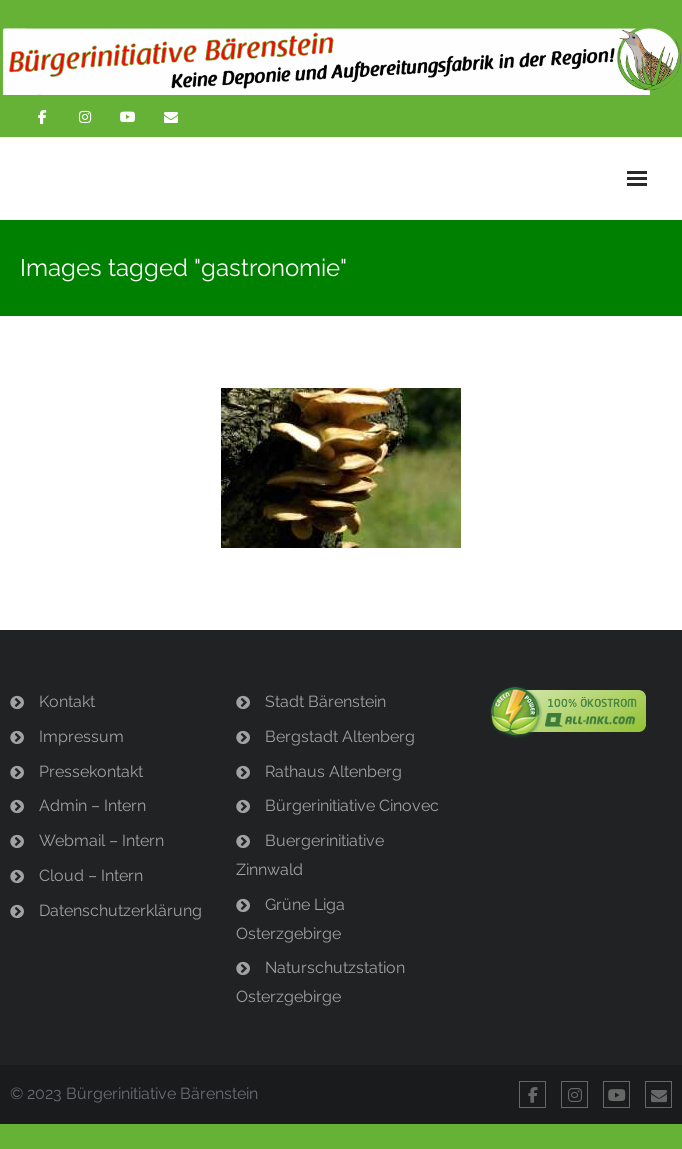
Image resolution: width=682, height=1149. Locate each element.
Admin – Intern (92, 805)
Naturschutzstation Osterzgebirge (320, 982)
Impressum (81, 736)
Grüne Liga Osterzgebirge (290, 919)
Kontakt (67, 701)
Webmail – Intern (101, 840)
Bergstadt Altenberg (340, 736)
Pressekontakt (91, 771)
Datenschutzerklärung (120, 910)
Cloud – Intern (91, 875)
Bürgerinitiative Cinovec (352, 805)
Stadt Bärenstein (325, 701)
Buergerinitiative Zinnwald (310, 855)
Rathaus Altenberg (333, 771)
